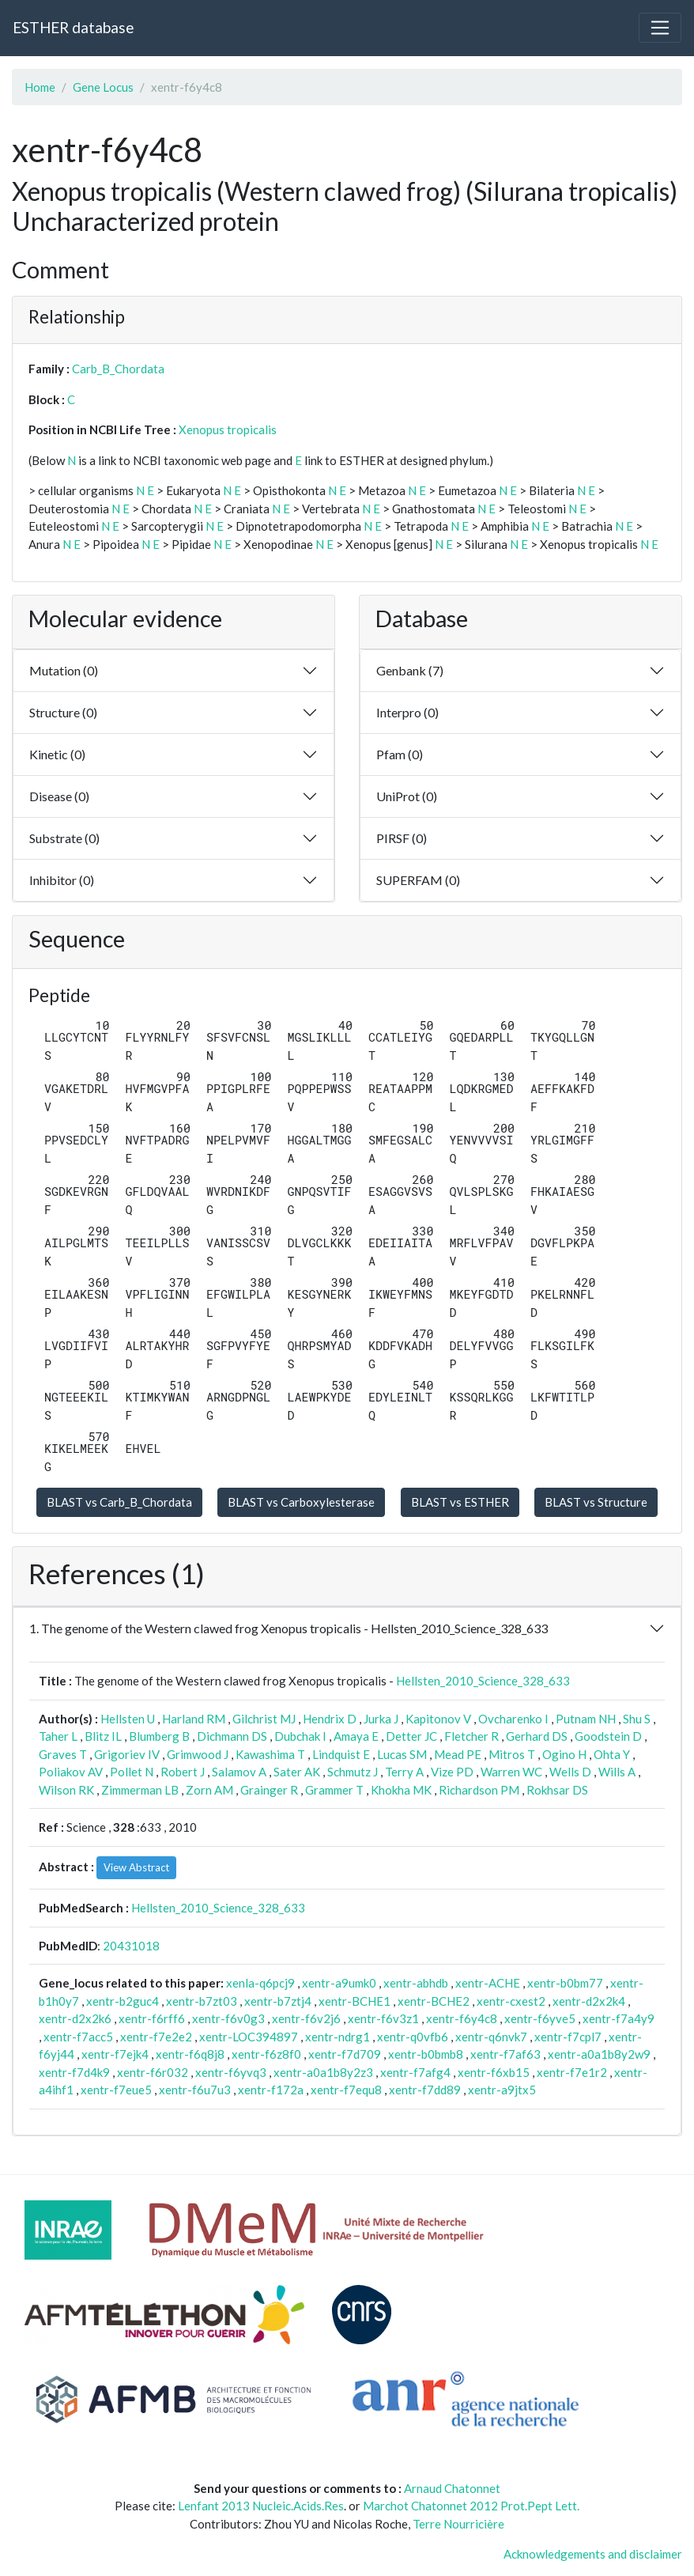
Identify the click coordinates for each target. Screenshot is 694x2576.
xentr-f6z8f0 (266, 2054)
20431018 (131, 1946)
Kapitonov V (438, 1719)
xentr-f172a (271, 2089)
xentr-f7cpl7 (568, 2036)
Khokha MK (401, 1790)
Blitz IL (103, 1736)
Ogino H (564, 1754)
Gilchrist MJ (264, 1719)
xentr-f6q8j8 (190, 2054)
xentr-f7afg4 (415, 2072)
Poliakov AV (71, 1772)
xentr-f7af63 (505, 2054)
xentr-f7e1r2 (572, 2072)
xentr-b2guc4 (122, 2001)
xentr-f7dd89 (425, 2089)
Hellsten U (127, 1719)
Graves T (63, 1754)
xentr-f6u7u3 (195, 2089)
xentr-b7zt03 (201, 2001)
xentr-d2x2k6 (75, 2018)
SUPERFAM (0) (418, 879)
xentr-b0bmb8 (425, 2054)
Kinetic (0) (57, 754)
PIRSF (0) (401, 837)
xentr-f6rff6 (152, 2018)
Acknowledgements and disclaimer (593, 2554)
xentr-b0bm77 (565, 1983)
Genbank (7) (409, 670)
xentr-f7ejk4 (115, 2054)
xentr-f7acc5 (78, 2036)
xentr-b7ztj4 (277, 2001)
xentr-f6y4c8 (461, 2018)
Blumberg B (159, 1736)
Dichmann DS (232, 1736)
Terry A (404, 1772)
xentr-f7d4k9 (74, 2072)
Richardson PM (479, 1790)
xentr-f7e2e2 (156, 2036)
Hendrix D (329, 1719)
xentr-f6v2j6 (306, 2018)
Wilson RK (66, 1790)
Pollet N (131, 1772)
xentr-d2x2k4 (589, 2001)
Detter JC (411, 1736)
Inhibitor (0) (61, 879)
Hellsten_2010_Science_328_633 (483, 1681)
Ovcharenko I (513, 1719)
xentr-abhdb (415, 1983)
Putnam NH (586, 1719)
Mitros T (511, 1754)
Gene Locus (103, 87)
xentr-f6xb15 (494, 2072)
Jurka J (381, 1719)
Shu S (637, 1719)
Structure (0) (63, 712)
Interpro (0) (407, 712)
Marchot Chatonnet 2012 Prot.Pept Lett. (471, 2505)
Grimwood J (197, 1754)
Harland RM (193, 1719)
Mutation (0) (63, 670)
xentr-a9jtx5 (502, 2089)
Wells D (570, 1772)
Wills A (617, 1772)
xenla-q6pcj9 (260, 1983)
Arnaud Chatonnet (452, 2488)
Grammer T (334, 1790)
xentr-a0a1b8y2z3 (323, 2072)
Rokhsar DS (557, 1790)
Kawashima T (270, 1754)
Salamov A (239, 1772)
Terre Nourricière (458, 2524)
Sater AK (296, 1772)
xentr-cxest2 (511, 2001)
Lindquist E (341, 1754)
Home (40, 87)
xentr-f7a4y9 (618, 2018)
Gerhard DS (537, 1736)
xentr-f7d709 (344, 2054)
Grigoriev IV (127, 1754)
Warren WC (511, 1772)
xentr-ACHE (487, 1983)
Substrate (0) (64, 837)
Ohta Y (612, 1754)
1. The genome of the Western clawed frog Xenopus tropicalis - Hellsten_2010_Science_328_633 (288, 1628)
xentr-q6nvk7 (491, 2036)
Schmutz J (352, 1772)
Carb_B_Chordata (118, 368)
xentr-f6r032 (152, 2072)
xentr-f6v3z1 (383, 2018)
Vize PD (452, 1772)
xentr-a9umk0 (339, 1983)
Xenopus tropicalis (228, 429)
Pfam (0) (399, 754)
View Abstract (136, 1867)
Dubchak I (300, 1736)
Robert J (182, 1772)
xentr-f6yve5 (539, 2018)
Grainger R (269, 1790)
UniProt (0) (406, 796)
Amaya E (356, 1736)
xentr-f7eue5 (116, 2089)
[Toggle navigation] (660, 28)
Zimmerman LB (140, 1790)
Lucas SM (402, 1754)
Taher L (58, 1736)
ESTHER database (73, 27)
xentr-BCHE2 (434, 2001)
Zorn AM (209, 1790)
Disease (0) (59, 796)
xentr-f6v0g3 (228, 2018)
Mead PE (457, 1754)
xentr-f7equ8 (346, 2089)
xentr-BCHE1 (354, 2001)
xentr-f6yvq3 (230, 2072)
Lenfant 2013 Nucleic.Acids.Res (261, 2505)
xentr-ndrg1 (337, 2036)
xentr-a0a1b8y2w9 (599, 2054)
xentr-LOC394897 (248, 2036)
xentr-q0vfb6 (412, 2036)
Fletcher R (471, 1736)
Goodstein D (608, 1736)
